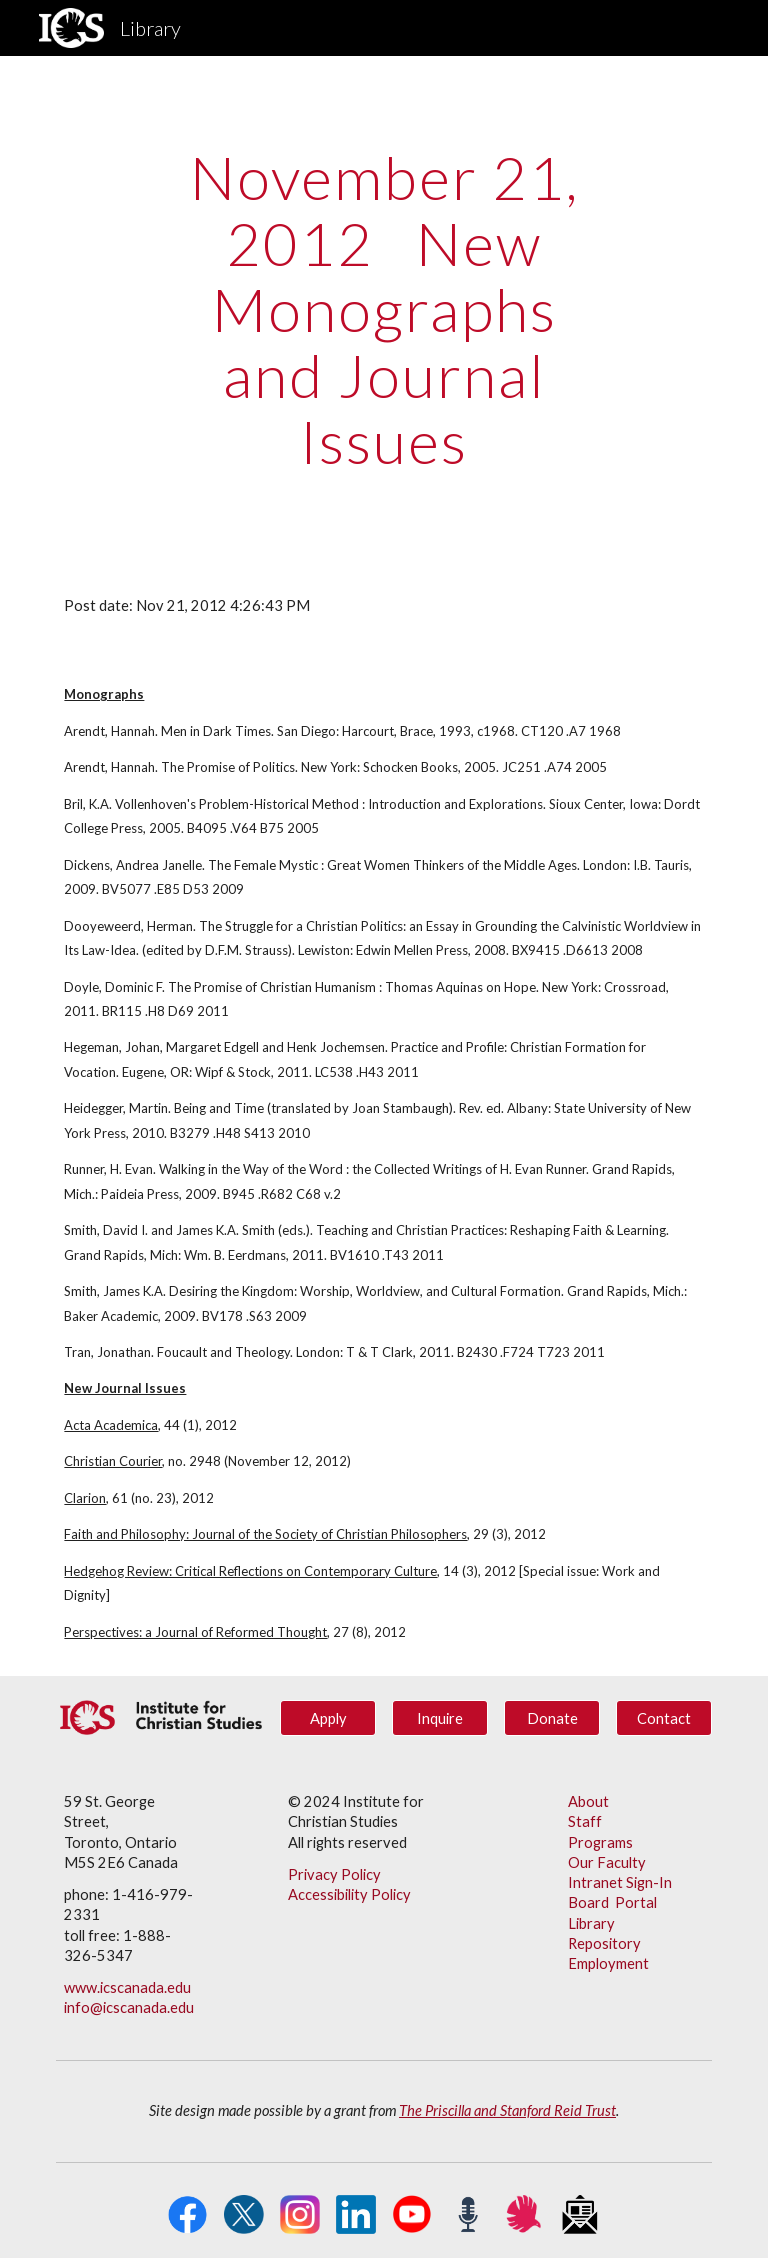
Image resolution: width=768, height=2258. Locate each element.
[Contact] (663, 1718)
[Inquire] (439, 1718)
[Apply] (327, 1718)
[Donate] (551, 1718)
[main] (383, 309)
